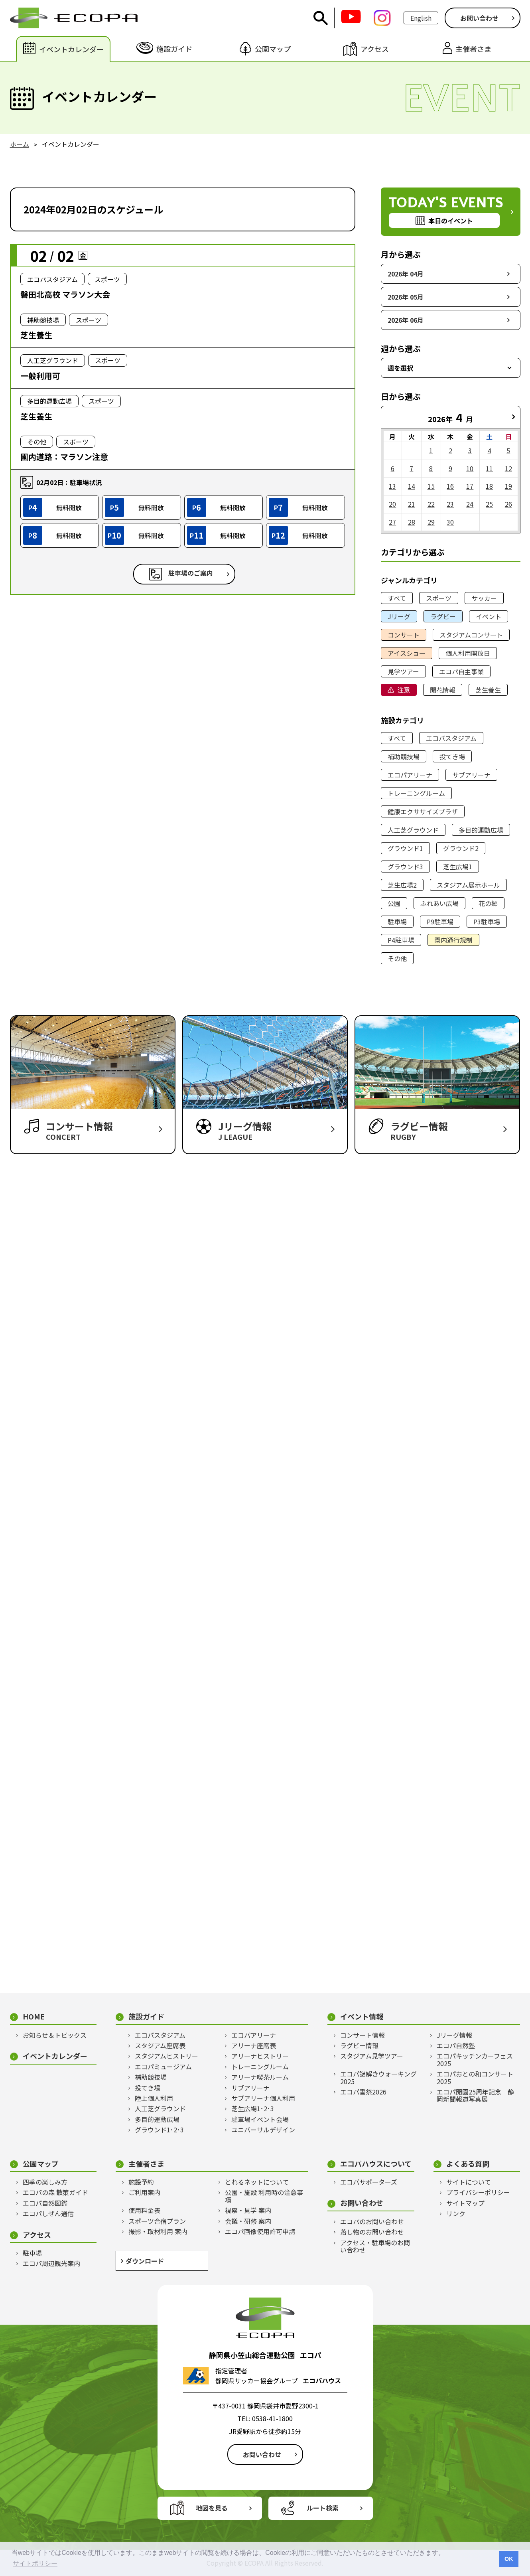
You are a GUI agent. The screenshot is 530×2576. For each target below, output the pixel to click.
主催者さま (146, 2163)
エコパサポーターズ (368, 2181)
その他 (397, 958)
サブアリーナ (471, 775)
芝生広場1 (457, 866)
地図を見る (212, 2508)
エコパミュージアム (163, 2066)
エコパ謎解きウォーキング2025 (378, 2077)
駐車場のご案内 (190, 573)
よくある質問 (467, 2163)
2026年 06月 (406, 320)
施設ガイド (146, 2016)
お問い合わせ (479, 18)
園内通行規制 (453, 940)
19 (508, 486)
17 (469, 486)
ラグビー (443, 616)
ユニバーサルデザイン (263, 2129)
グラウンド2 (461, 848)
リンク (455, 2213)
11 (489, 468)
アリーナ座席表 (253, 2045)
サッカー (484, 598)
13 (392, 486)
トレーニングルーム (416, 793)
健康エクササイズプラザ (423, 811)
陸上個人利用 (154, 2098)
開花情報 (442, 690)
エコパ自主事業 (461, 671)
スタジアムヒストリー (166, 2055)
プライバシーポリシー (478, 2192)
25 (489, 504)
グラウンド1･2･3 (159, 2129)
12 (508, 468)
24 (469, 504)
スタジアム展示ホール (468, 885)
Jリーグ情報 (454, 2035)
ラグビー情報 (359, 2045)
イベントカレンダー (55, 2056)
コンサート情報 (362, 2035)
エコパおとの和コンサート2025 (475, 2077)
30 (450, 522)
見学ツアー (403, 671)
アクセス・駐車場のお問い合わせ (375, 2246)
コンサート (404, 635)
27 (392, 522)
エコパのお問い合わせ (372, 2221)
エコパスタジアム (451, 738)
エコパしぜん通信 (48, 2213)
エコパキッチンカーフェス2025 (475, 2059)
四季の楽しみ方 (45, 2181)
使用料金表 (144, 2210)
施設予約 (141, 2181)
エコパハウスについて (376, 2163)
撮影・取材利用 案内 (157, 2231)
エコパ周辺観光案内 (51, 2263)
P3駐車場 (486, 921)
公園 (394, 903)
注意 (403, 690)
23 (450, 504)
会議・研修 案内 (248, 2221)
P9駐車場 (440, 921)
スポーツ (438, 598)
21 (411, 504)
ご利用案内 (144, 2192)
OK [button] (508, 2559)
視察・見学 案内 (248, 2210)
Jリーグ (399, 616)
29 (431, 522)
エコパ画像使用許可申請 (260, 2231)
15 (431, 486)
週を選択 (400, 368)
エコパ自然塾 (456, 2045)
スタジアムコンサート (471, 635)
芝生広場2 (402, 885)
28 (411, 522)
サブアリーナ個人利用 (263, 2098)
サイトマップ (465, 2203)
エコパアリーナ (410, 775)
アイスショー (407, 653)
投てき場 (452, 756)
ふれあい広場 (439, 903)
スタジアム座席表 (160, 2045)
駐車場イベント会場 (260, 2119)
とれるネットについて (257, 2181)
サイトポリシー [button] (35, 2563)
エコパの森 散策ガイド (55, 2192)
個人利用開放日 (467, 653)
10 (469, 468)
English (420, 18)
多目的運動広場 (481, 830)
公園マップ (41, 2163)
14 (411, 486)
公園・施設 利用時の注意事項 (264, 2196)
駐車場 (397, 921)
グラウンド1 (405, 848)
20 (392, 504)
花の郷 (488, 903)
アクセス (37, 2234)
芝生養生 (488, 690)
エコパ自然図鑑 (45, 2203)
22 (431, 504)
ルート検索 (323, 2508)
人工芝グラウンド (413, 830)
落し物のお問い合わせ (372, 2231)
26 (508, 504)
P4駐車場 (401, 940)
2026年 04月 (406, 273)
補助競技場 (404, 756)
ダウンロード (145, 2261)
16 (450, 486)
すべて (397, 598)
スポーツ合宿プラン (157, 2221)
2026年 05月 (406, 297)
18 (489, 486)
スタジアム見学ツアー (371, 2055)
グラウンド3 (405, 866)
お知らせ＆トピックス (55, 2035)
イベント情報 (361, 2016)
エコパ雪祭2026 (363, 2091)
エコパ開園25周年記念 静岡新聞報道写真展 (475, 2095)
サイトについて (468, 2181)
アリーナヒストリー (260, 2055)
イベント (488, 616)
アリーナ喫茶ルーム (260, 2077)
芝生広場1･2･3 (252, 2108)
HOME (34, 2016)
